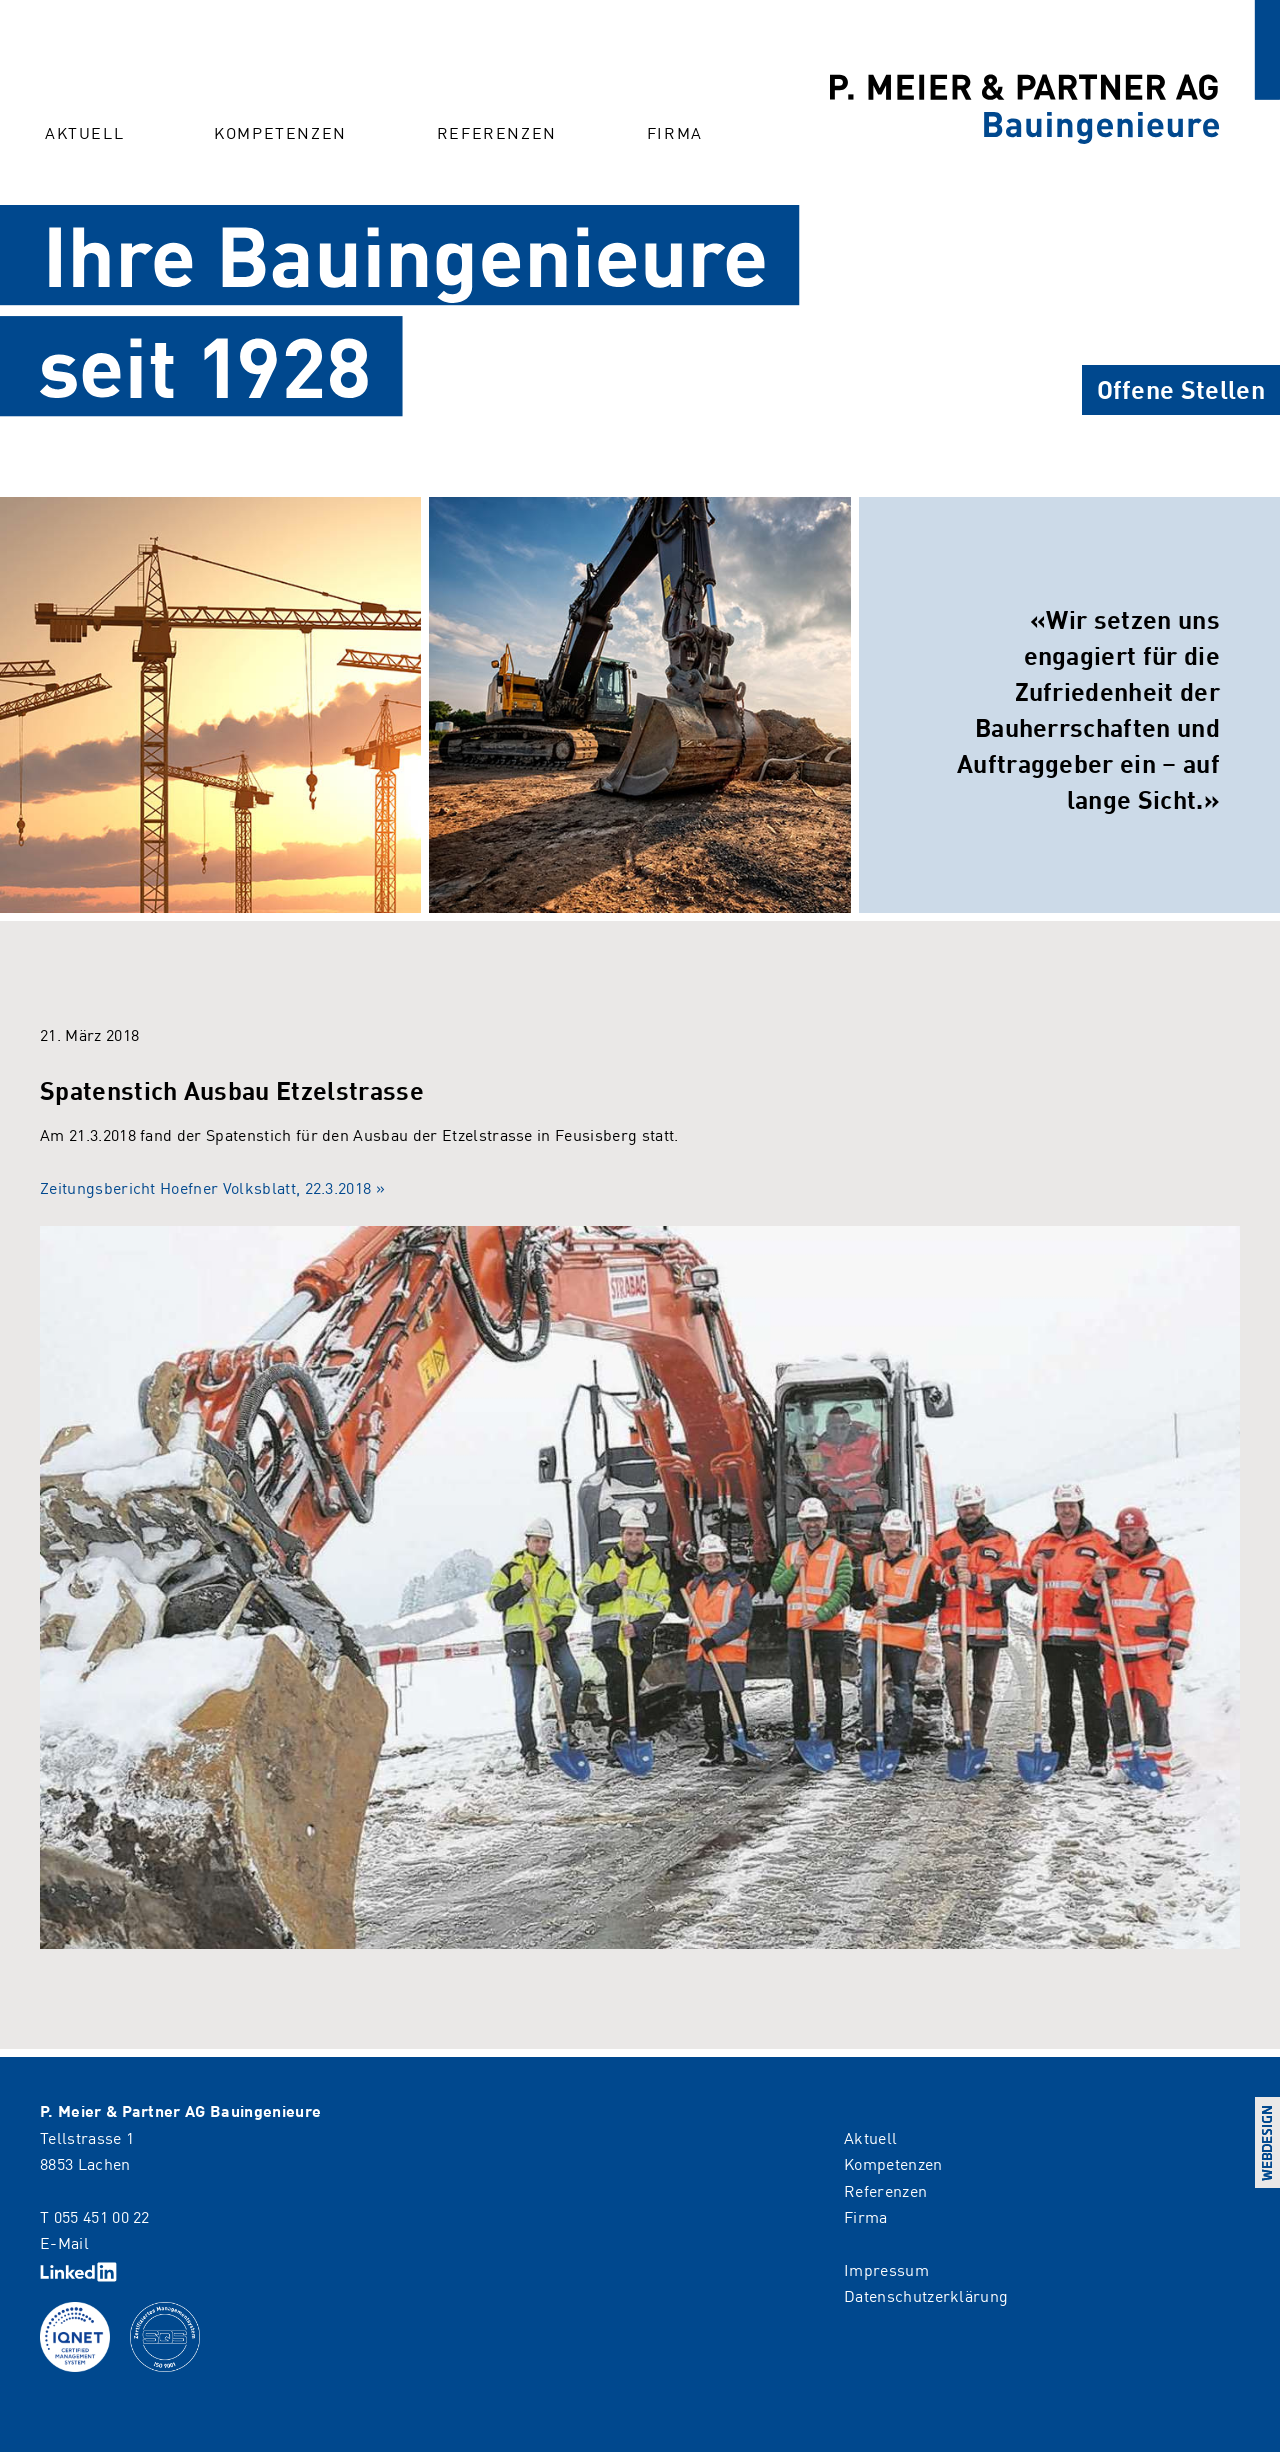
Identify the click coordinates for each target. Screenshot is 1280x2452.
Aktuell (84, 132)
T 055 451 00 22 (95, 2216)
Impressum (886, 2269)
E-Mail (64, 2242)
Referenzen (497, 132)
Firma (675, 132)
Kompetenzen (280, 132)
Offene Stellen (1181, 388)
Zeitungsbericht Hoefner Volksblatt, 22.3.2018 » (212, 1187)
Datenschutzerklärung (926, 2295)
